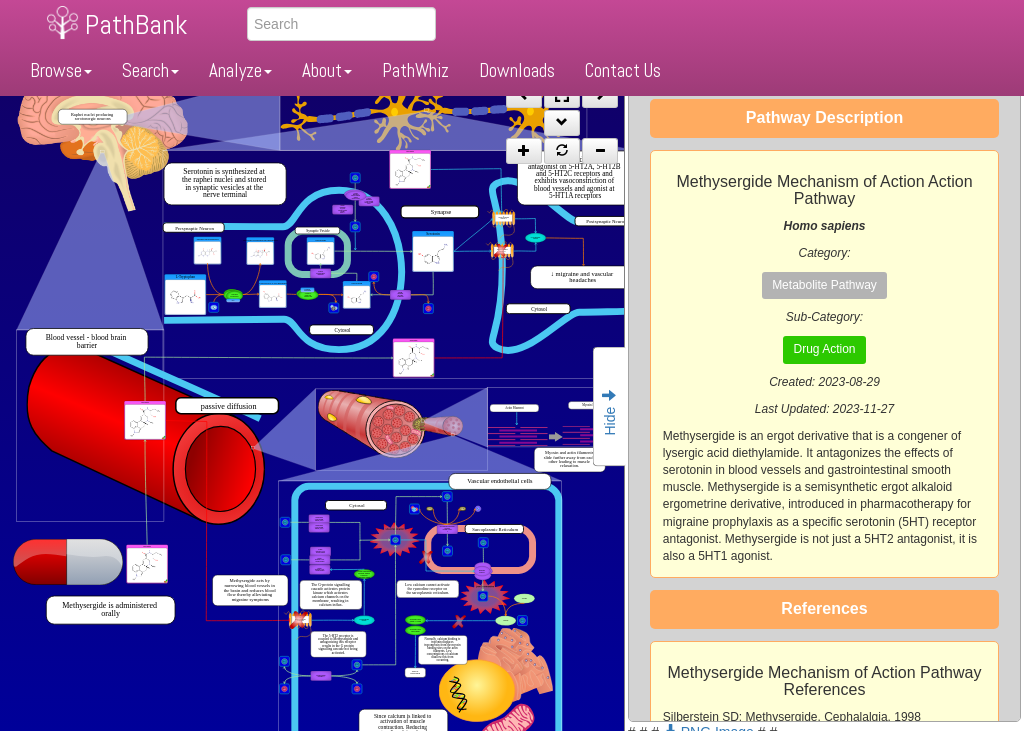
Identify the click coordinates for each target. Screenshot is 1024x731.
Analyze (240, 70)
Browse (61, 70)
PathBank (136, 24)
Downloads (517, 70)
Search (150, 70)
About (327, 70)
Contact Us (623, 70)
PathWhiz (415, 70)
